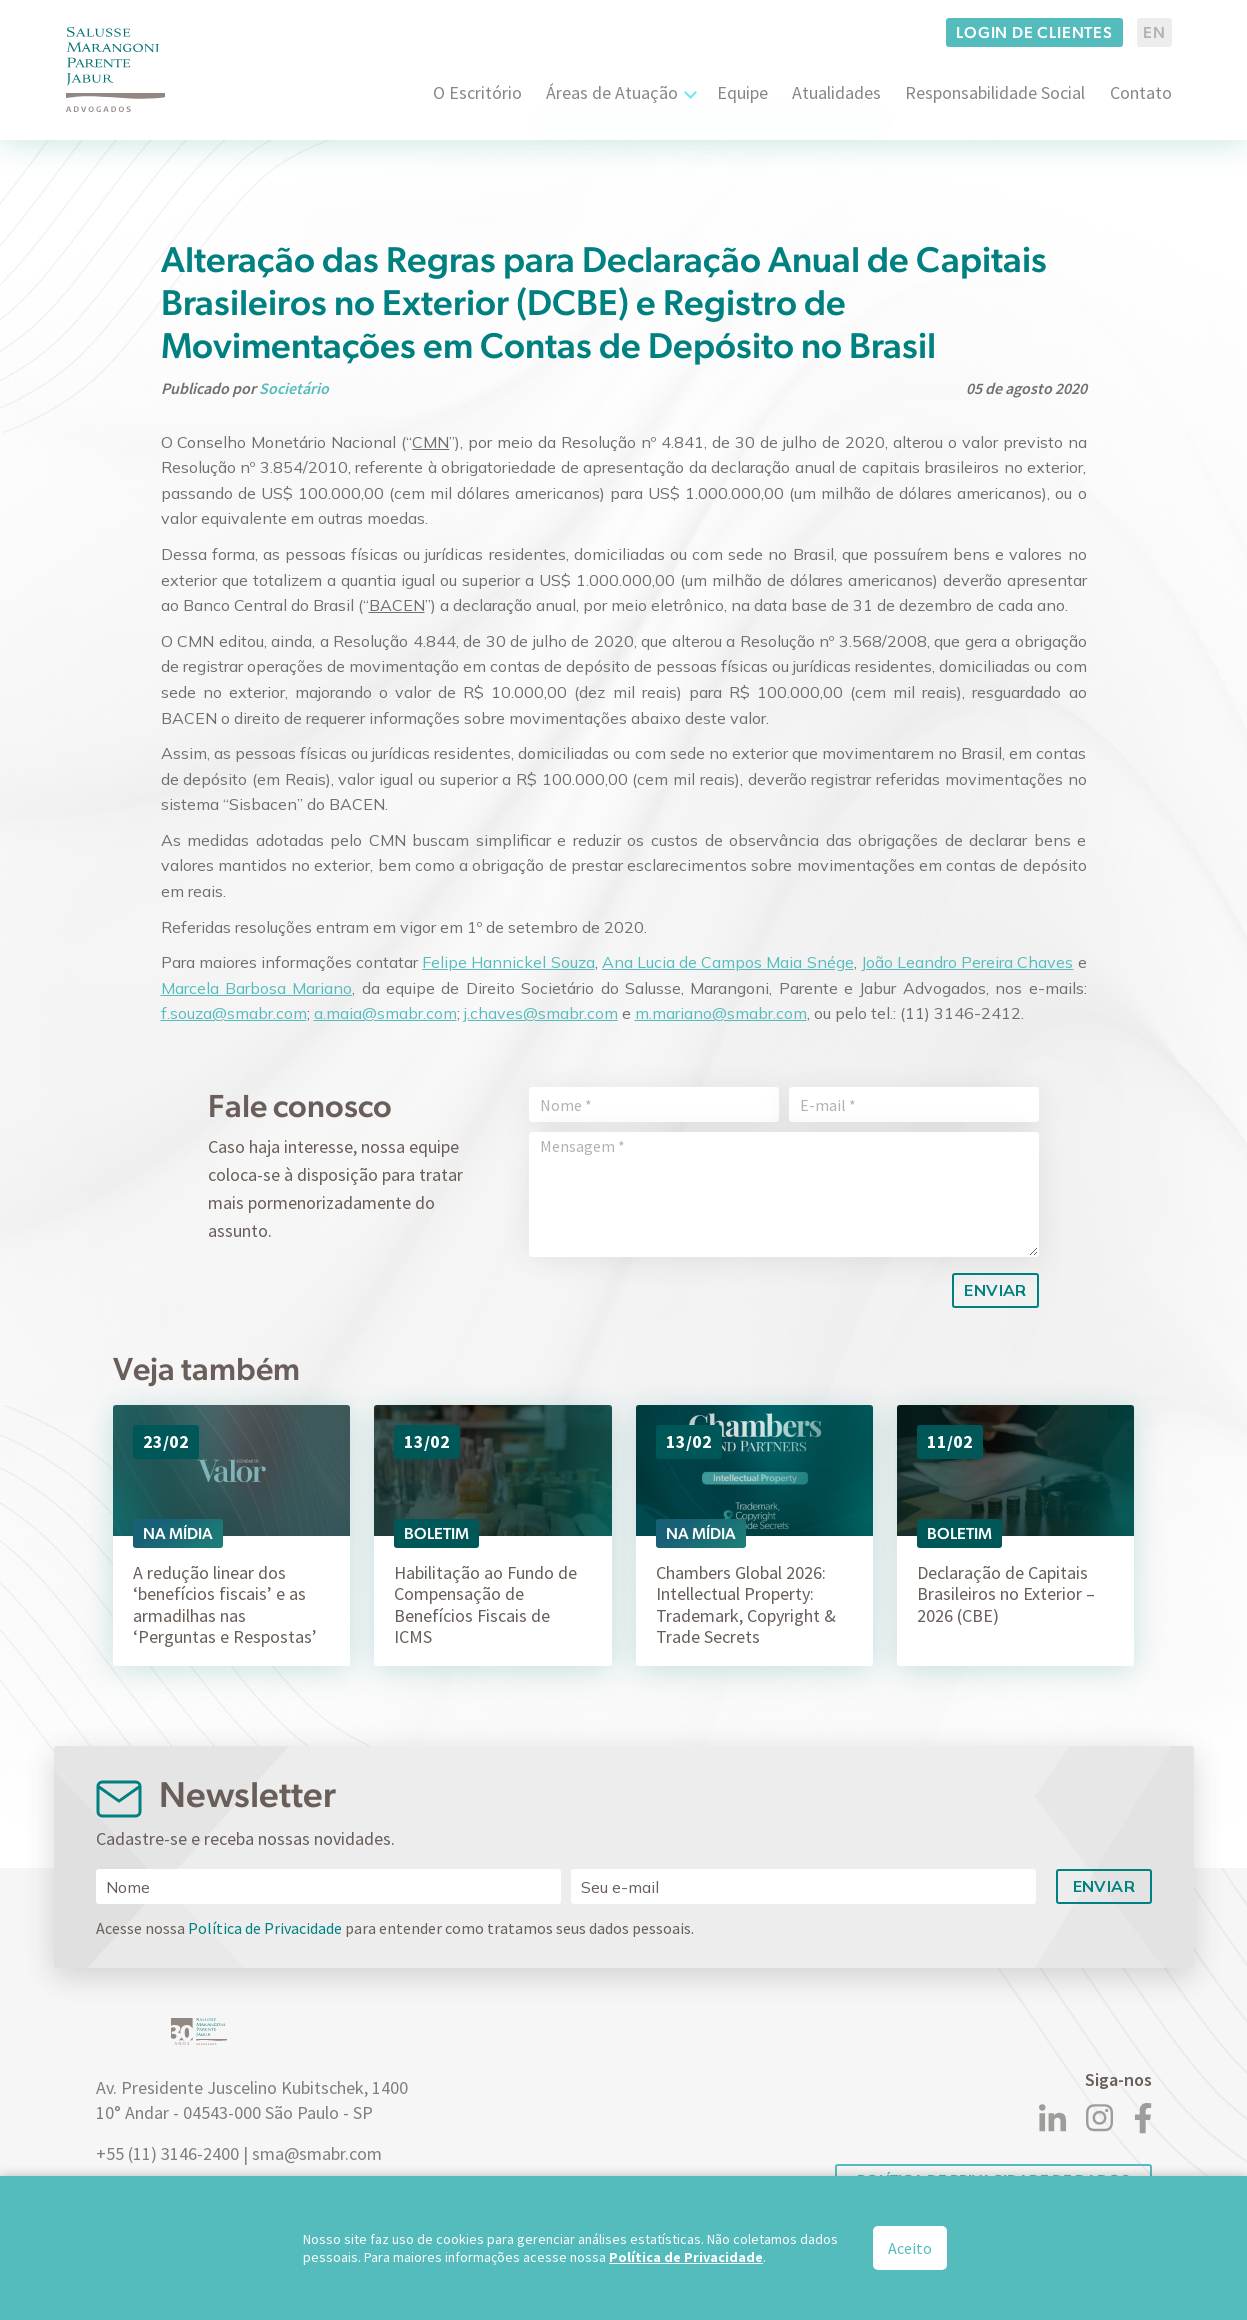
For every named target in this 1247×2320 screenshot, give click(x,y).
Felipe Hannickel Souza (508, 962)
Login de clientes (1034, 32)
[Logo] (116, 69)
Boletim (436, 1533)
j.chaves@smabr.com (541, 1013)
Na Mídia (178, 1533)
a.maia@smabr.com (385, 1013)
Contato (1141, 92)
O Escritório (477, 92)
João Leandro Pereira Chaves (967, 962)
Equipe (742, 92)
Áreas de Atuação (612, 92)
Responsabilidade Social (995, 92)
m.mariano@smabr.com (721, 1013)
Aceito (910, 2248)
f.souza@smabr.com (234, 1013)
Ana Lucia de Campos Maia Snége (728, 962)
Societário (294, 388)
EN (1154, 32)
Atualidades (836, 92)
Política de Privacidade (265, 1928)
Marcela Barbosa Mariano (257, 988)
